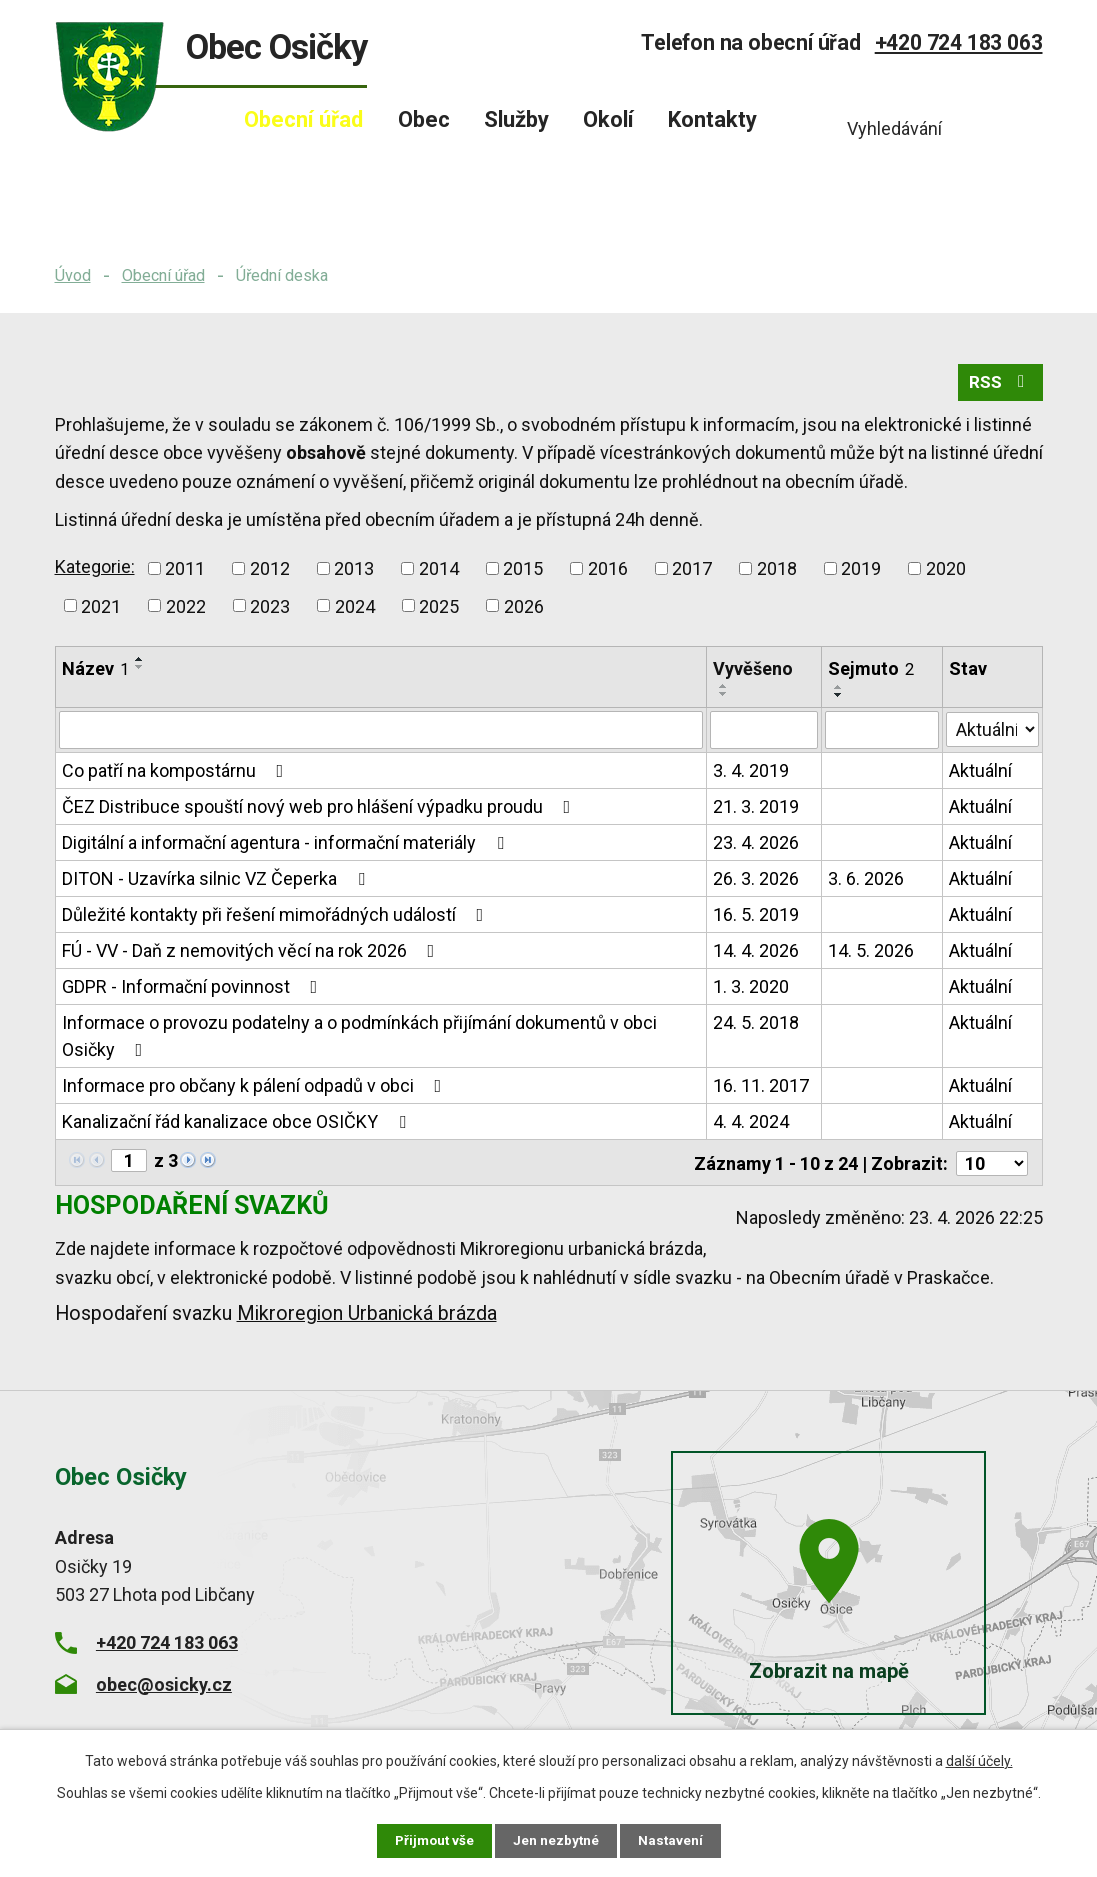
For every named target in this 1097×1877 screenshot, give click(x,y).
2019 (861, 572)
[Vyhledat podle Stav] (993, 732)
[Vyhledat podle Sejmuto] (883, 734)
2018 (777, 572)
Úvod (73, 275)
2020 (946, 572)
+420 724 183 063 (959, 42)
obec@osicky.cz (164, 1686)
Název (95, 673)
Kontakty (712, 119)
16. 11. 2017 (762, 1089)
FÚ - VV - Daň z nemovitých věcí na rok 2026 (252, 954)
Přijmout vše (433, 1840)
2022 (186, 610)
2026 (524, 610)
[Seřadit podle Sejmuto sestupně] (840, 699)
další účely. (979, 1760)
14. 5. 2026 (872, 954)
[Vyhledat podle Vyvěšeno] (765, 734)
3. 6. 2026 (867, 882)
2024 (355, 610)
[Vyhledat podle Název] (381, 734)
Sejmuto (872, 673)
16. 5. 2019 (757, 918)
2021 (101, 610)
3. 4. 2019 (752, 774)
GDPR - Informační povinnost (194, 990)
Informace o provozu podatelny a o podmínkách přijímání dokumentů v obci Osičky (359, 1040)
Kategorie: (95, 570)
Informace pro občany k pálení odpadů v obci (256, 1089)
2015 (523, 572)
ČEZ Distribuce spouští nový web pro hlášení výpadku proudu (320, 810)
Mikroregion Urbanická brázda (367, 1315)
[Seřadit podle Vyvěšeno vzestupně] (725, 691)
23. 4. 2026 (757, 846)
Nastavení (673, 1840)
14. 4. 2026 (757, 954)
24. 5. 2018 (757, 1026)
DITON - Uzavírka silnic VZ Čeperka (217, 882)
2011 (185, 572)
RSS (998, 386)
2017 (692, 572)
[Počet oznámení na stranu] (992, 1165)
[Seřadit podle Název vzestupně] (140, 664)
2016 (608, 572)
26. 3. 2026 (757, 882)
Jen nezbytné (557, 1840)
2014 (439, 572)
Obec (424, 119)
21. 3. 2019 (757, 810)
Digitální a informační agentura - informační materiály (287, 846)
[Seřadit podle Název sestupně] (140, 672)
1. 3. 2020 (752, 990)
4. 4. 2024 (752, 1125)
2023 (270, 610)
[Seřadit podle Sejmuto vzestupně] (840, 691)
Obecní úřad (163, 275)
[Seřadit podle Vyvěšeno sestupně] (725, 699)
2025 (439, 610)
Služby (516, 119)
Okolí (608, 119)
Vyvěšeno (754, 673)
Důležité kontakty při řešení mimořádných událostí (277, 918)
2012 (270, 572)
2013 (354, 572)
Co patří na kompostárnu (177, 774)
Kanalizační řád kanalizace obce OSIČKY (238, 1125)
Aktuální (981, 774)
